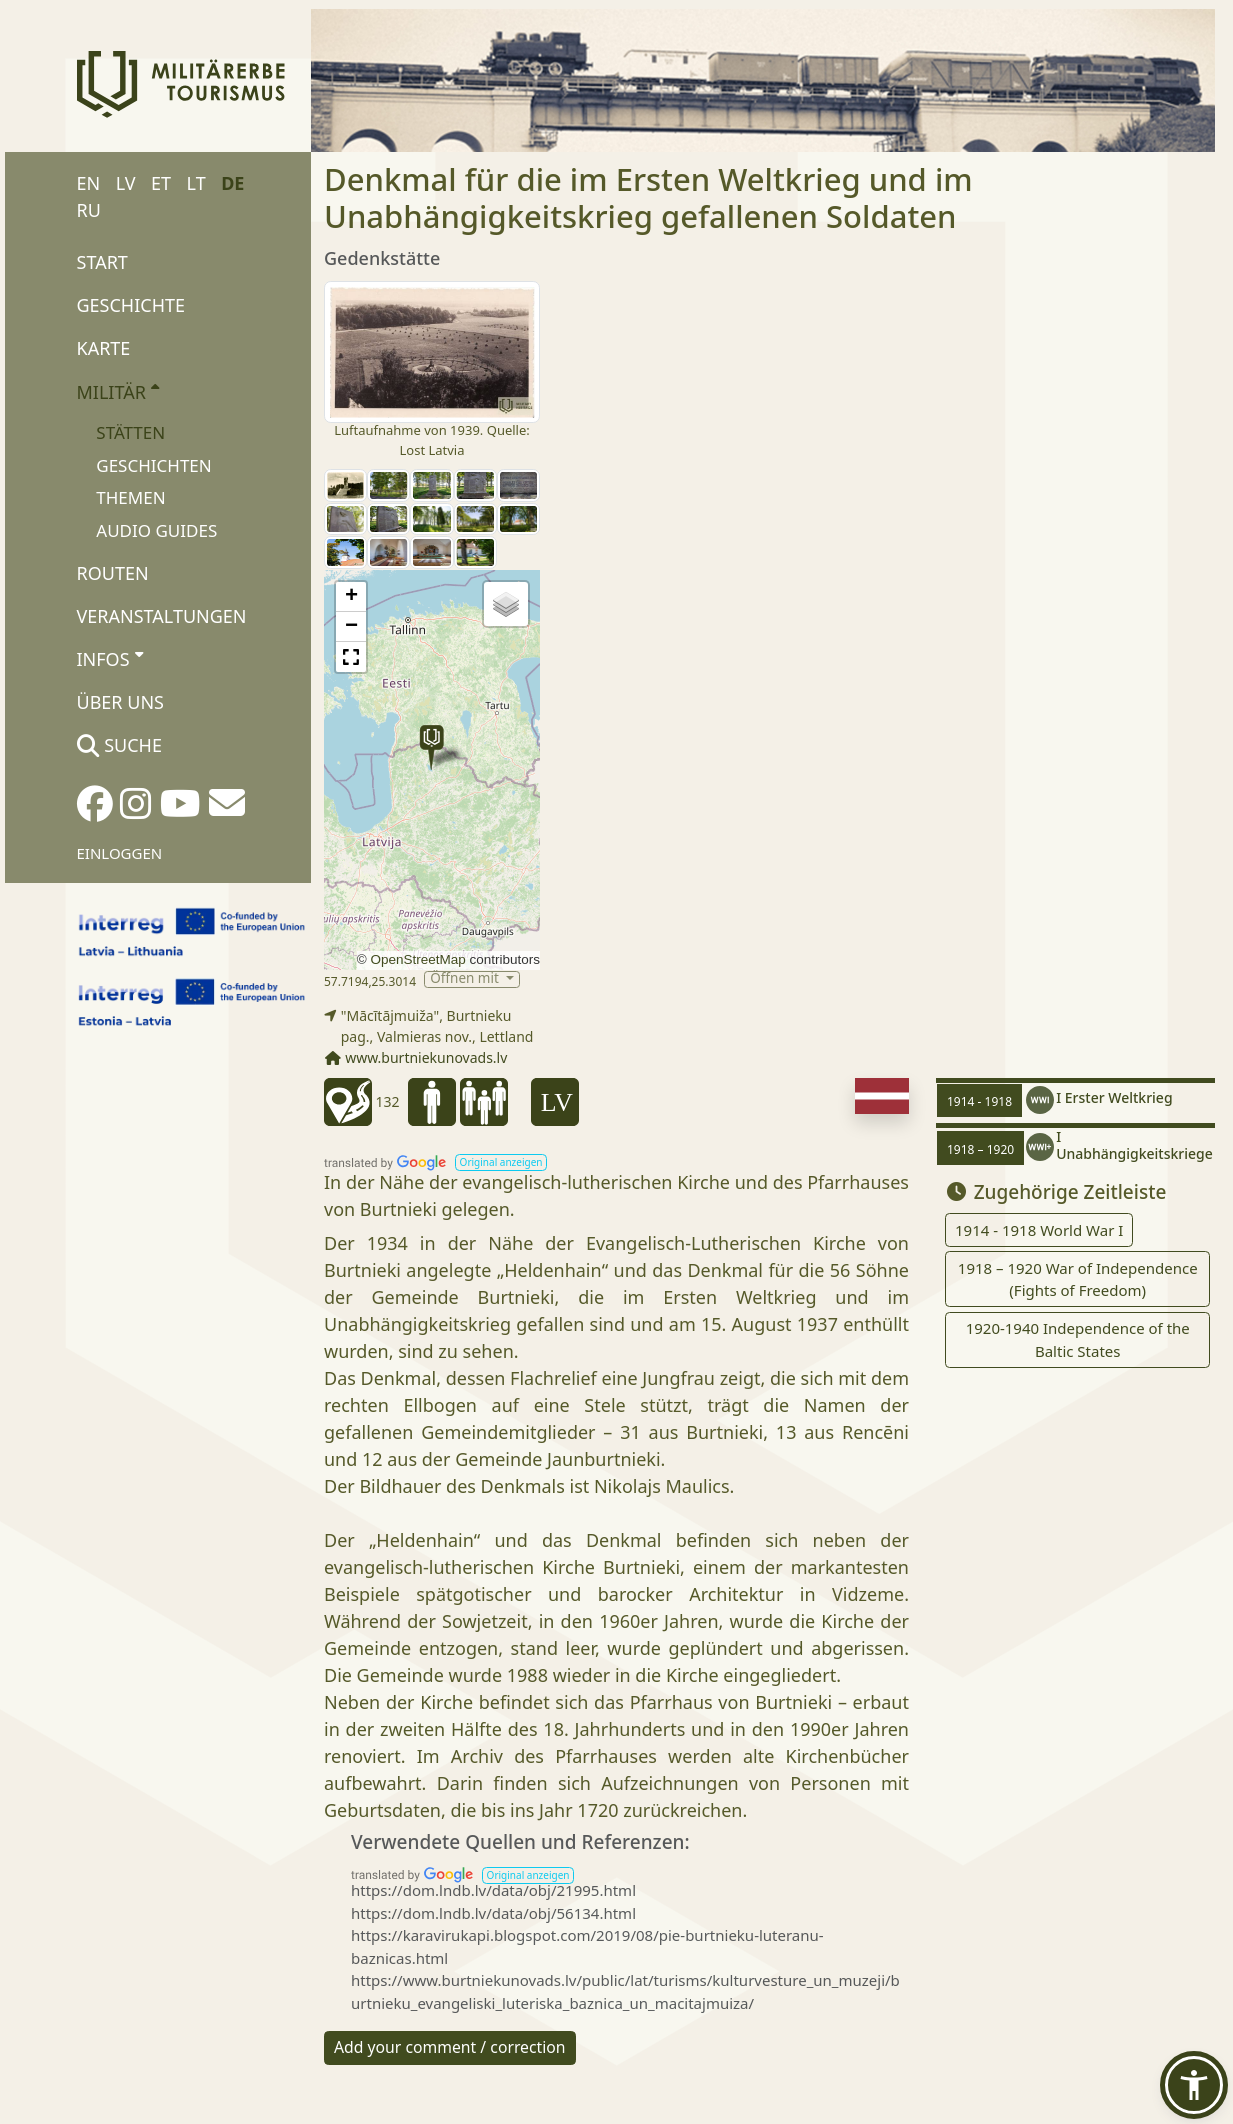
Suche (119, 745)
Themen (130, 497)
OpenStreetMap (417, 959)
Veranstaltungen (162, 616)
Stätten (130, 432)
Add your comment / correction (450, 2047)
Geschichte (131, 305)
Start (102, 262)
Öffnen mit (466, 979)
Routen (113, 573)
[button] (431, 747)
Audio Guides (156, 530)
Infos (110, 658)
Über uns (120, 702)
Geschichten (153, 465)
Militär (118, 391)
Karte (104, 348)
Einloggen (120, 853)
